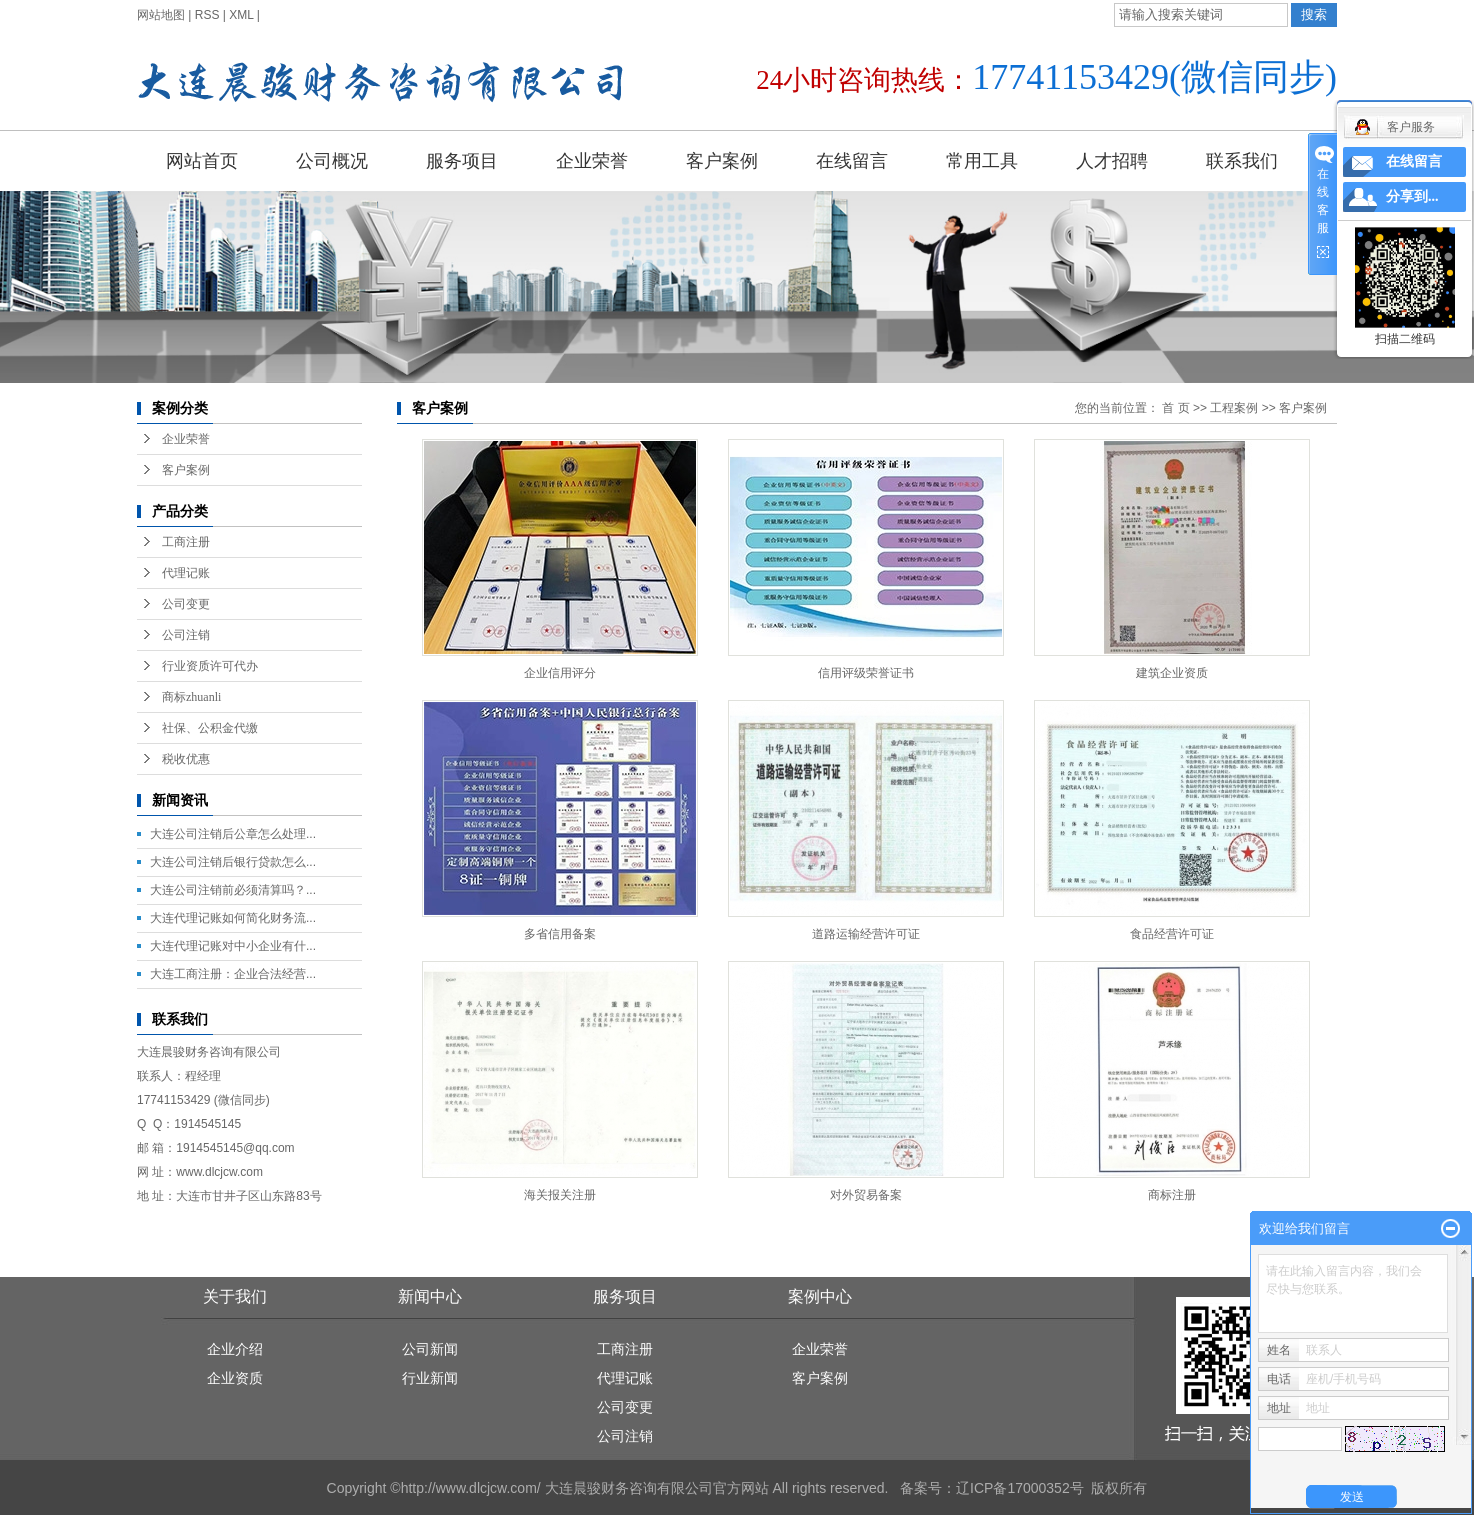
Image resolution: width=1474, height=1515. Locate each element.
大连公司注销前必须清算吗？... (233, 890)
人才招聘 (1112, 161)
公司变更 (186, 604)
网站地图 (161, 15)
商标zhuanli (191, 697)
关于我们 (235, 1296)
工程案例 (1234, 408)
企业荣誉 (592, 161)
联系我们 (1242, 161)
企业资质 (235, 1378)
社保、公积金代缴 (210, 728)
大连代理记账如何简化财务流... (233, 918)
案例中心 (820, 1296)
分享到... (1412, 196)
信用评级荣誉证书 (866, 673)
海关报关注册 (560, 1195)
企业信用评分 (560, 673)
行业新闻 (430, 1378)
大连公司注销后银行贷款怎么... (233, 862)
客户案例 (722, 161)
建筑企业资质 (1172, 673)
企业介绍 (235, 1349)
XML (241, 15)
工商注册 (186, 542)
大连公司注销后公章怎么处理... (233, 834)
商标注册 (1172, 1195)
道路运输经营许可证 (866, 934)
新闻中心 (430, 1296)
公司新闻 (430, 1349)
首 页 (1175, 408)
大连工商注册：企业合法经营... (233, 974)
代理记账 (186, 573)
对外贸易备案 (866, 1195)
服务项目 (462, 161)
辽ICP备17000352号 (1020, 1488)
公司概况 (332, 161)
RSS (207, 15)
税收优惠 (186, 759)
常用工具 (982, 161)
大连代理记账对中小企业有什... (233, 946)
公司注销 (186, 635)
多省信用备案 (560, 934)
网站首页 (202, 161)
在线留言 (852, 161)
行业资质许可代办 (210, 666)
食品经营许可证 (1172, 934)
